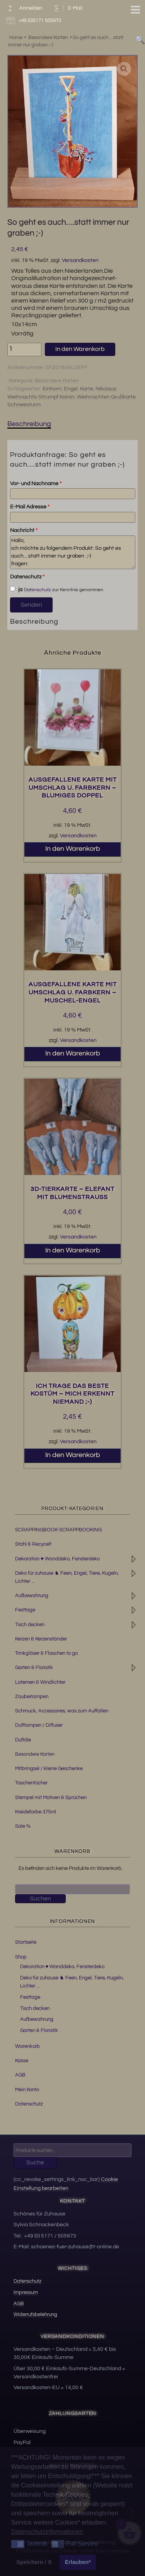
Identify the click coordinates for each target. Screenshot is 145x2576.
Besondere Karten (57, 380)
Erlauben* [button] (78, 2562)
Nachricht (24, 530)
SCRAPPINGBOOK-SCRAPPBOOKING (58, 1530)
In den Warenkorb (80, 349)
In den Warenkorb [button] (72, 848)
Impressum (26, 2292)
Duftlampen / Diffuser (39, 1725)
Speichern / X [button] (33, 2562)
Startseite (25, 1942)
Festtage (25, 1610)
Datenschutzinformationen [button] (47, 2531)
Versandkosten (80, 260)
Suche (35, 2162)
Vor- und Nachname (35, 483)
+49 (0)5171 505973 (34, 21)
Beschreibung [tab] (29, 424)
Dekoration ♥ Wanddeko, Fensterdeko (57, 1559)
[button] (124, 69)
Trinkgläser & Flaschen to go (46, 1653)
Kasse (21, 2060)
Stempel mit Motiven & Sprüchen (51, 1797)
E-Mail (67, 8)
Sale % (23, 1826)
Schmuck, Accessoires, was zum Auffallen (61, 1711)
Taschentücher (31, 1783)
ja (16, 589)
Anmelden (23, 8)
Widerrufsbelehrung (35, 2314)
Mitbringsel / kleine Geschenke (49, 1768)
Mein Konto (27, 2089)
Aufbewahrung (31, 1595)
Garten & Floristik (34, 1667)
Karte (86, 389)
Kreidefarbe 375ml (35, 1812)
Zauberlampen (31, 1696)
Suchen (40, 1898)
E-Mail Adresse (29, 507)
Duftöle (23, 1740)
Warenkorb (27, 2046)
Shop (21, 1957)
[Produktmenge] (24, 349)
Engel (71, 389)
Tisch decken (29, 1624)
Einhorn (52, 389)
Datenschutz (27, 577)
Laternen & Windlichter (40, 1682)
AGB (20, 2075)
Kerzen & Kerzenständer (41, 1639)
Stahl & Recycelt (33, 1544)
